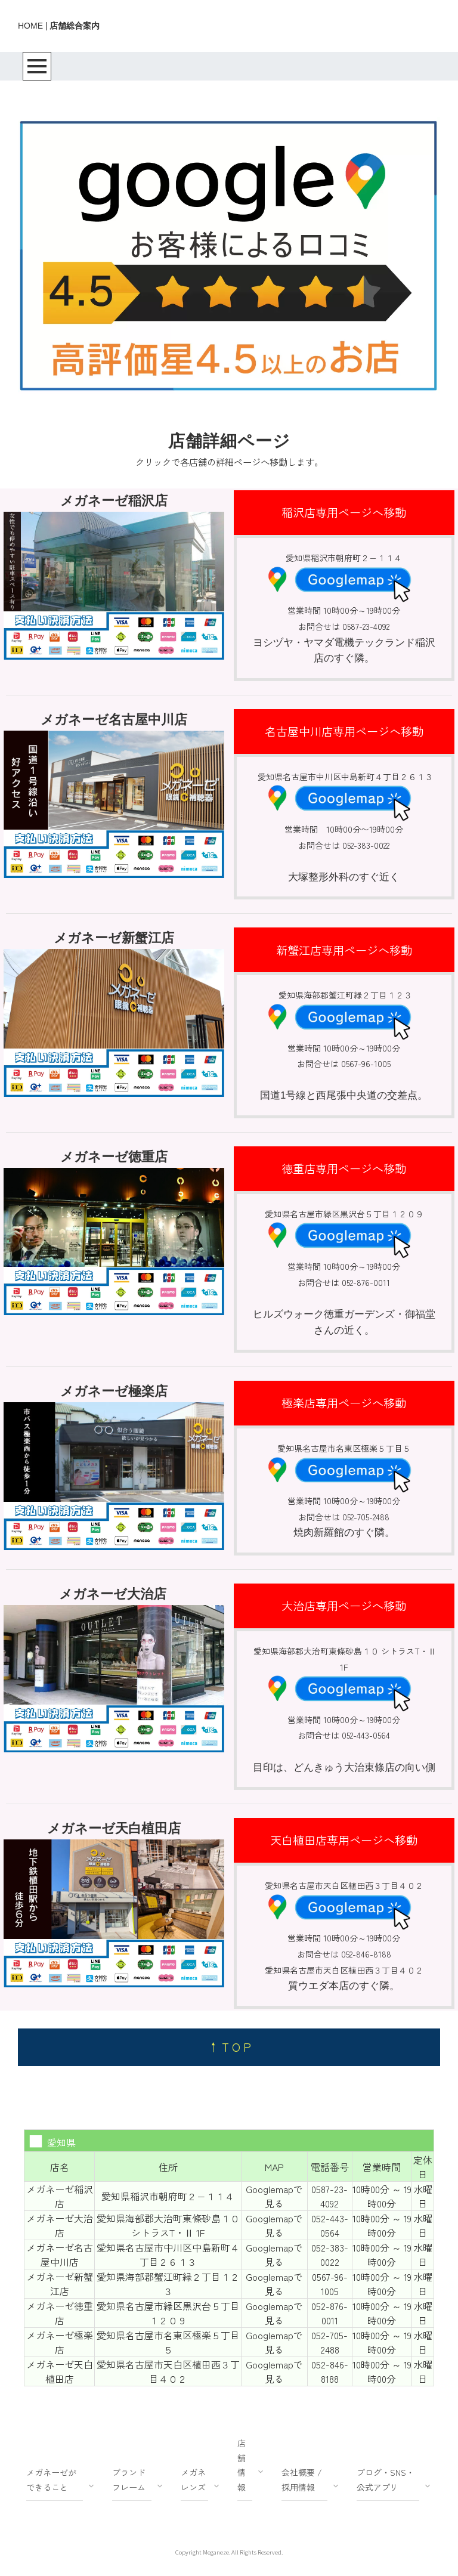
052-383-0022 (329, 2254)
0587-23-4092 (329, 2196)
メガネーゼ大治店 (59, 2225)
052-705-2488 (329, 2342)
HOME (30, 25)
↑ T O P (229, 2047)
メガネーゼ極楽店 (59, 2342)
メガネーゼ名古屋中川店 (59, 2254)
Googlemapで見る (274, 2196)
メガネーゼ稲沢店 (59, 2196)
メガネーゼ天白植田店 (59, 2371)
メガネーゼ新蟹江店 (59, 2283)
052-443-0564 (329, 2225)
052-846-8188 (329, 2371)
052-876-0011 (329, 2313)
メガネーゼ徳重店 (59, 2313)
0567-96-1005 (330, 2283)
